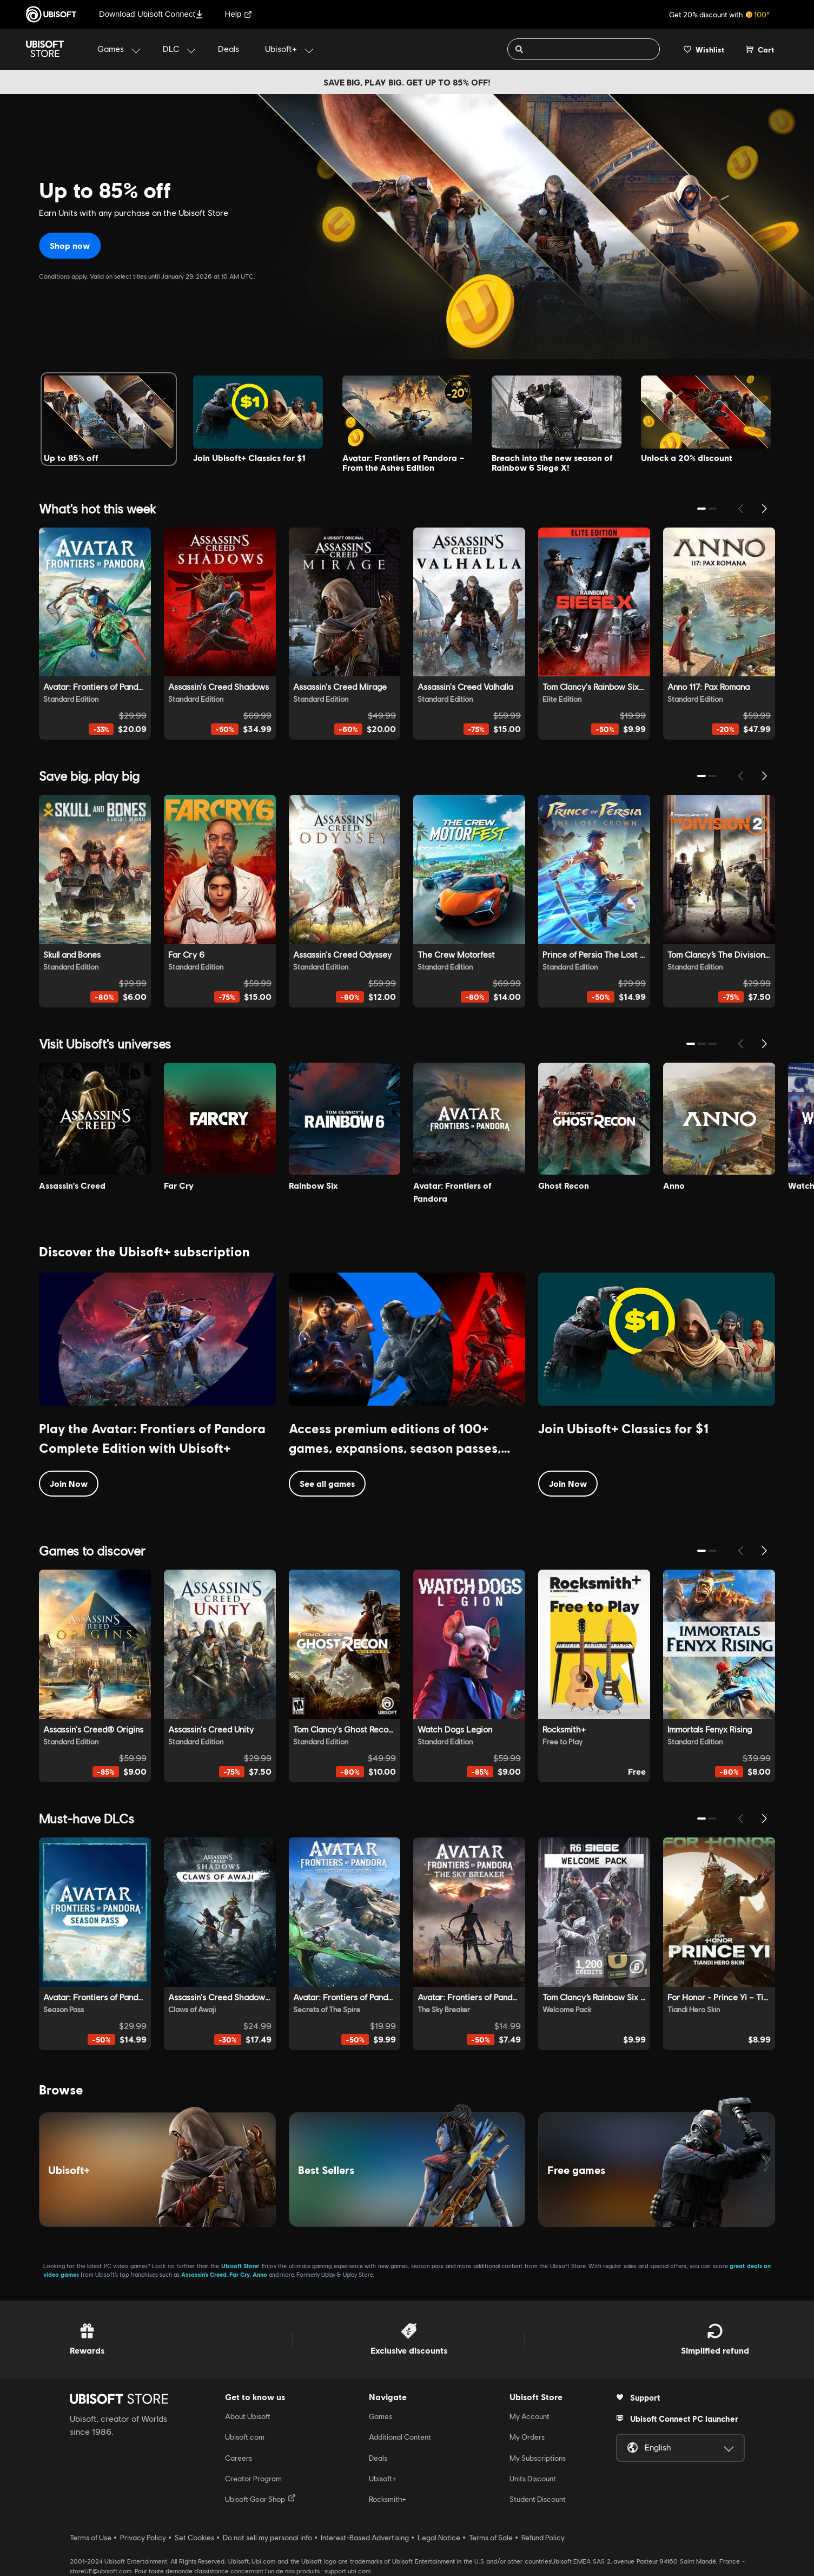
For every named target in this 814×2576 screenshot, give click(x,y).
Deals (378, 2458)
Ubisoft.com (244, 2437)
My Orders (527, 2437)
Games (380, 2416)
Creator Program (253, 2478)
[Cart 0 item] (760, 49)
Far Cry (239, 2274)
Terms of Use (90, 2537)
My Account (529, 2416)
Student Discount (537, 2499)
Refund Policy (543, 2537)
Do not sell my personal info (267, 2537)
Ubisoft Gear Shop (260, 2498)
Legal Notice (439, 2537)
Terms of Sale (491, 2537)
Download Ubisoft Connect (151, 13)
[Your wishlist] (704, 49)
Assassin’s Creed (204, 2274)
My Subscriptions (537, 2458)
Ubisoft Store (240, 2265)
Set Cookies (194, 2537)
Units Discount (532, 2478)
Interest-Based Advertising (365, 2537)
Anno (260, 2274)
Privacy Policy (143, 2537)
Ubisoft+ (382, 2478)
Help (239, 13)
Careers (238, 2458)
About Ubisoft (247, 2416)
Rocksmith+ (387, 2499)
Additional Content (400, 2437)
